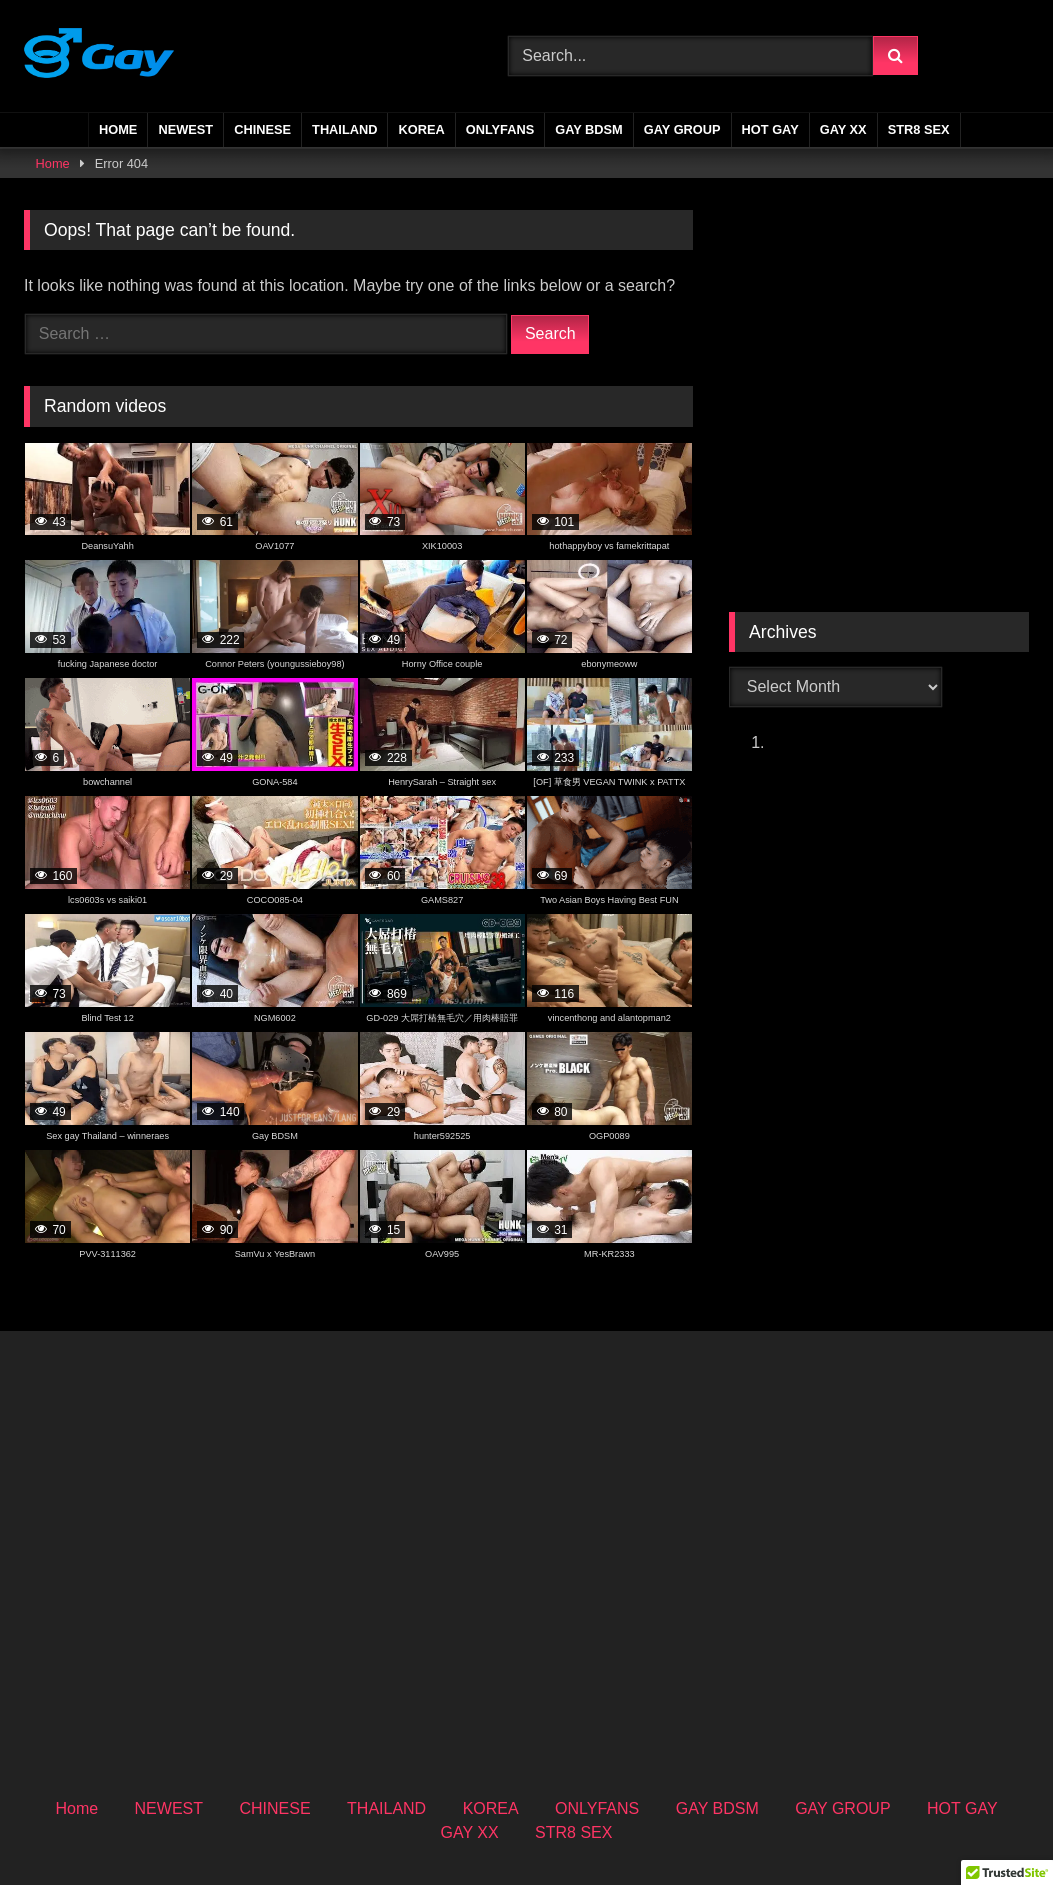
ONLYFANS (500, 129)
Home (118, 129)
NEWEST (185, 129)
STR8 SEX (919, 129)
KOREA (421, 129)
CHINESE (262, 129)
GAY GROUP (682, 129)
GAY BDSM (589, 129)
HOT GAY (770, 129)
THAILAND (344, 129)
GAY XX (843, 129)
